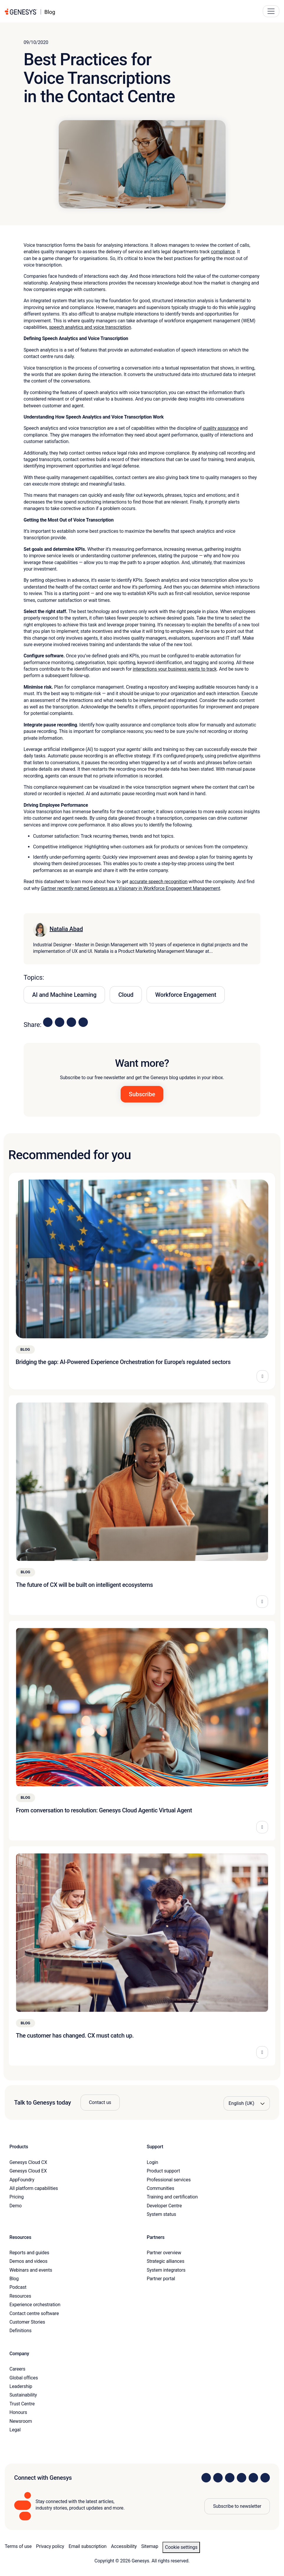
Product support (163, 2171)
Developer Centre (164, 2206)
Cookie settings (181, 2547)
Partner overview (164, 2252)
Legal (15, 2430)
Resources (20, 2296)
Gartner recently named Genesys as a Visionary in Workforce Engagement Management (130, 888)
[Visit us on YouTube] (253, 2477)
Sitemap (149, 2546)
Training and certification (172, 2197)
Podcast (18, 2287)
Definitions (20, 2330)
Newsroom (20, 2421)
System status (161, 2214)
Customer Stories (27, 2322)
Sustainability (23, 2395)
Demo (15, 2206)
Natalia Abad (66, 928)
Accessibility (124, 2546)
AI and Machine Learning (64, 994)
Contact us (100, 2102)
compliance (223, 251)
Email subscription (88, 2546)
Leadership (20, 2386)
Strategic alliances (165, 2261)
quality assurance (221, 428)
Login (152, 2162)
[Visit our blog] (265, 2477)
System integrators (166, 2270)
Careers (17, 2369)
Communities (160, 2188)
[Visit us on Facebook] (241, 2477)
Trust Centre (22, 2404)
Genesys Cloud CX (28, 2162)
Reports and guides (29, 2252)
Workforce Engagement (185, 994)
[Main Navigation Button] (271, 11)
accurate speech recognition (158, 881)
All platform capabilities (33, 2188)
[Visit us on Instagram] (218, 2477)
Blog (14, 2278)
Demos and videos (28, 2261)
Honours (18, 2412)
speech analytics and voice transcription (90, 327)
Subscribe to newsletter (237, 2506)
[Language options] (247, 2103)
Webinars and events (30, 2270)
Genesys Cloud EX (28, 2171)
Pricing (16, 2197)
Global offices (23, 2378)
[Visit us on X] (229, 2477)
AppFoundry (21, 2180)
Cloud (125, 994)
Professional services (169, 2180)
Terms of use (18, 2546)
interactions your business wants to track (175, 669)
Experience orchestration (34, 2304)
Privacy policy (50, 2546)
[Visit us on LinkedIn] (206, 2477)
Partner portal (161, 2278)
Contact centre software (34, 2313)
